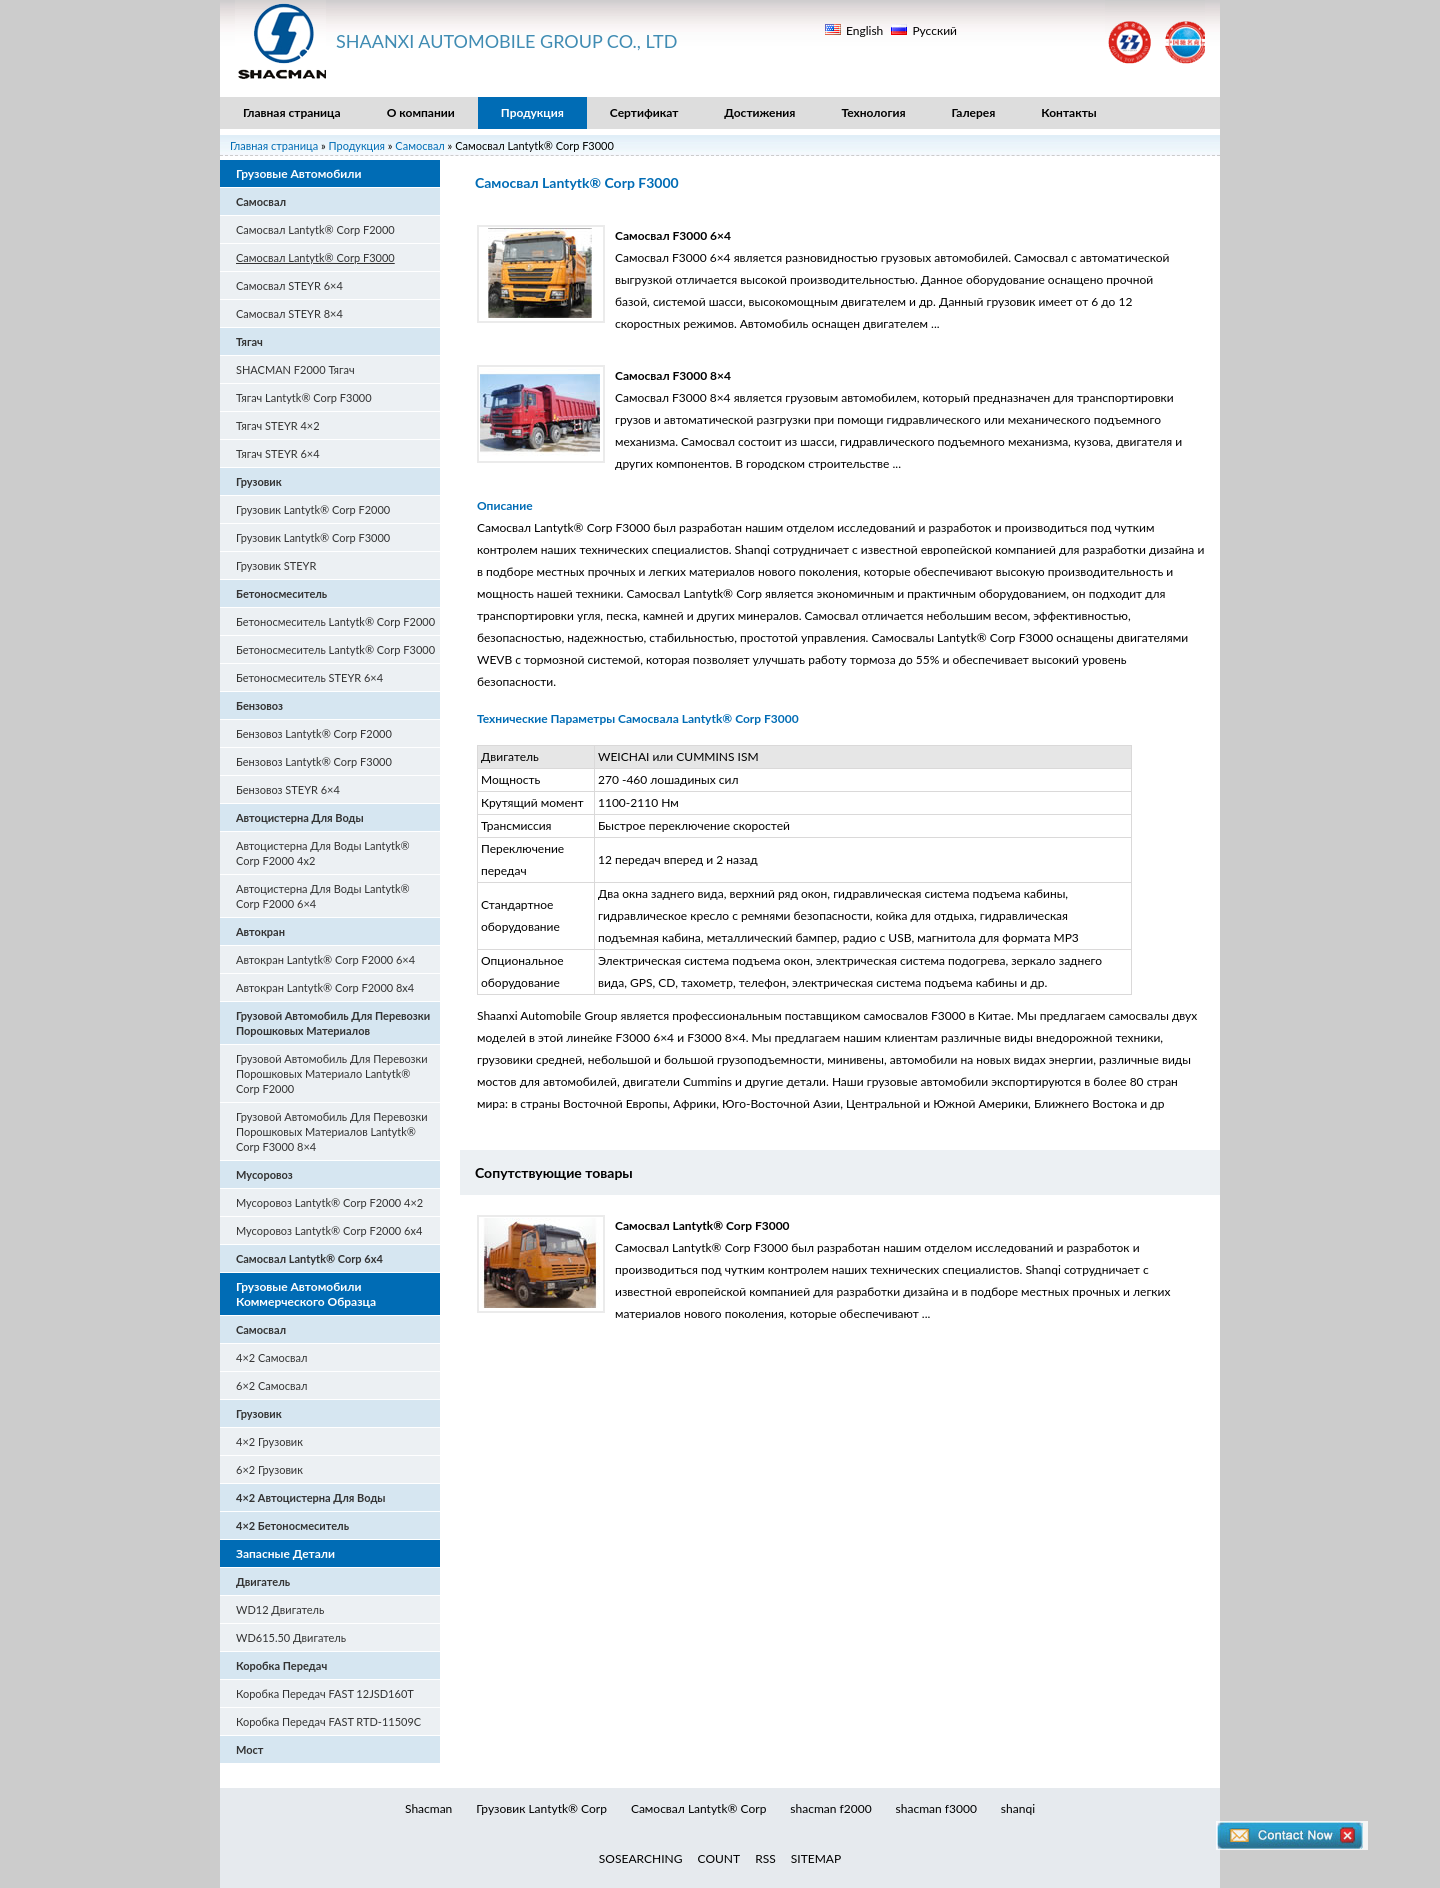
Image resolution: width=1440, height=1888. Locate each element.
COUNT (719, 1858)
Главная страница (292, 112)
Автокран (260, 931)
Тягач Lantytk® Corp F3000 (304, 397)
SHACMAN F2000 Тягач (295, 369)
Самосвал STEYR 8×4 (289, 313)
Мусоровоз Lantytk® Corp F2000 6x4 (329, 1230)
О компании (421, 112)
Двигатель (263, 1581)
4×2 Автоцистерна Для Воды (311, 1497)
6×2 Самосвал (271, 1385)
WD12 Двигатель (280, 1609)
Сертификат (644, 112)
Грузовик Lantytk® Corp (541, 1808)
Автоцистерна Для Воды (300, 817)
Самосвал (420, 145)
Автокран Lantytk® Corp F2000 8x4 (325, 987)
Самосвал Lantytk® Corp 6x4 (309, 1258)
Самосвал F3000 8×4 (673, 375)
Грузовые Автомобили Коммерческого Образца (306, 1294)
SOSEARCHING (641, 1858)
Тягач (249, 341)
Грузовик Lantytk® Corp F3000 (313, 537)
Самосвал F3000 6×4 (673, 235)
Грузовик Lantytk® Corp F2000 (313, 509)
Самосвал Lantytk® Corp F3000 (315, 257)
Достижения (759, 112)
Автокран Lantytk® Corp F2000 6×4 (325, 959)
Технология (873, 112)
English (864, 30)
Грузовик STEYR (276, 565)
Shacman (428, 1808)
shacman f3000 (936, 1808)
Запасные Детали (285, 1553)
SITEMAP (816, 1858)
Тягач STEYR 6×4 (278, 453)
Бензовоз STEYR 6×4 (288, 789)
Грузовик (259, 481)
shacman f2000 (830, 1808)
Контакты (1068, 112)
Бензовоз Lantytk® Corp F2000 (314, 733)
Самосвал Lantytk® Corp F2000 (315, 229)
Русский (934, 30)
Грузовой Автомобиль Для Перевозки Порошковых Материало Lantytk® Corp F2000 (332, 1073)
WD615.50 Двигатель (291, 1637)
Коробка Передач (281, 1665)
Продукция (532, 112)
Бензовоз (259, 705)
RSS (765, 1858)
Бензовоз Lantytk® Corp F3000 (314, 761)
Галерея (974, 112)
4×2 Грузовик (269, 1441)
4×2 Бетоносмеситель (292, 1525)
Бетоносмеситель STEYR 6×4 (309, 677)
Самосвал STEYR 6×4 (289, 285)
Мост (250, 1749)
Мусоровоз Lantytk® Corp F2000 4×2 (329, 1202)
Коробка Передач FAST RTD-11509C (328, 1721)
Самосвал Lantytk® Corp (698, 1808)
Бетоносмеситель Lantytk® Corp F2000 (335, 621)
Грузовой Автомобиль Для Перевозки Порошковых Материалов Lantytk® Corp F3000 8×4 (332, 1131)
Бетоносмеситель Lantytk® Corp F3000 (335, 649)
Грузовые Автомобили (299, 173)
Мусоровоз (264, 1174)
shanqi (1018, 1808)
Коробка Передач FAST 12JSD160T (325, 1693)
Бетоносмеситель (281, 593)
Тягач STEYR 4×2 (278, 425)
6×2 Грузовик (269, 1469)
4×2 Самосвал (271, 1357)
